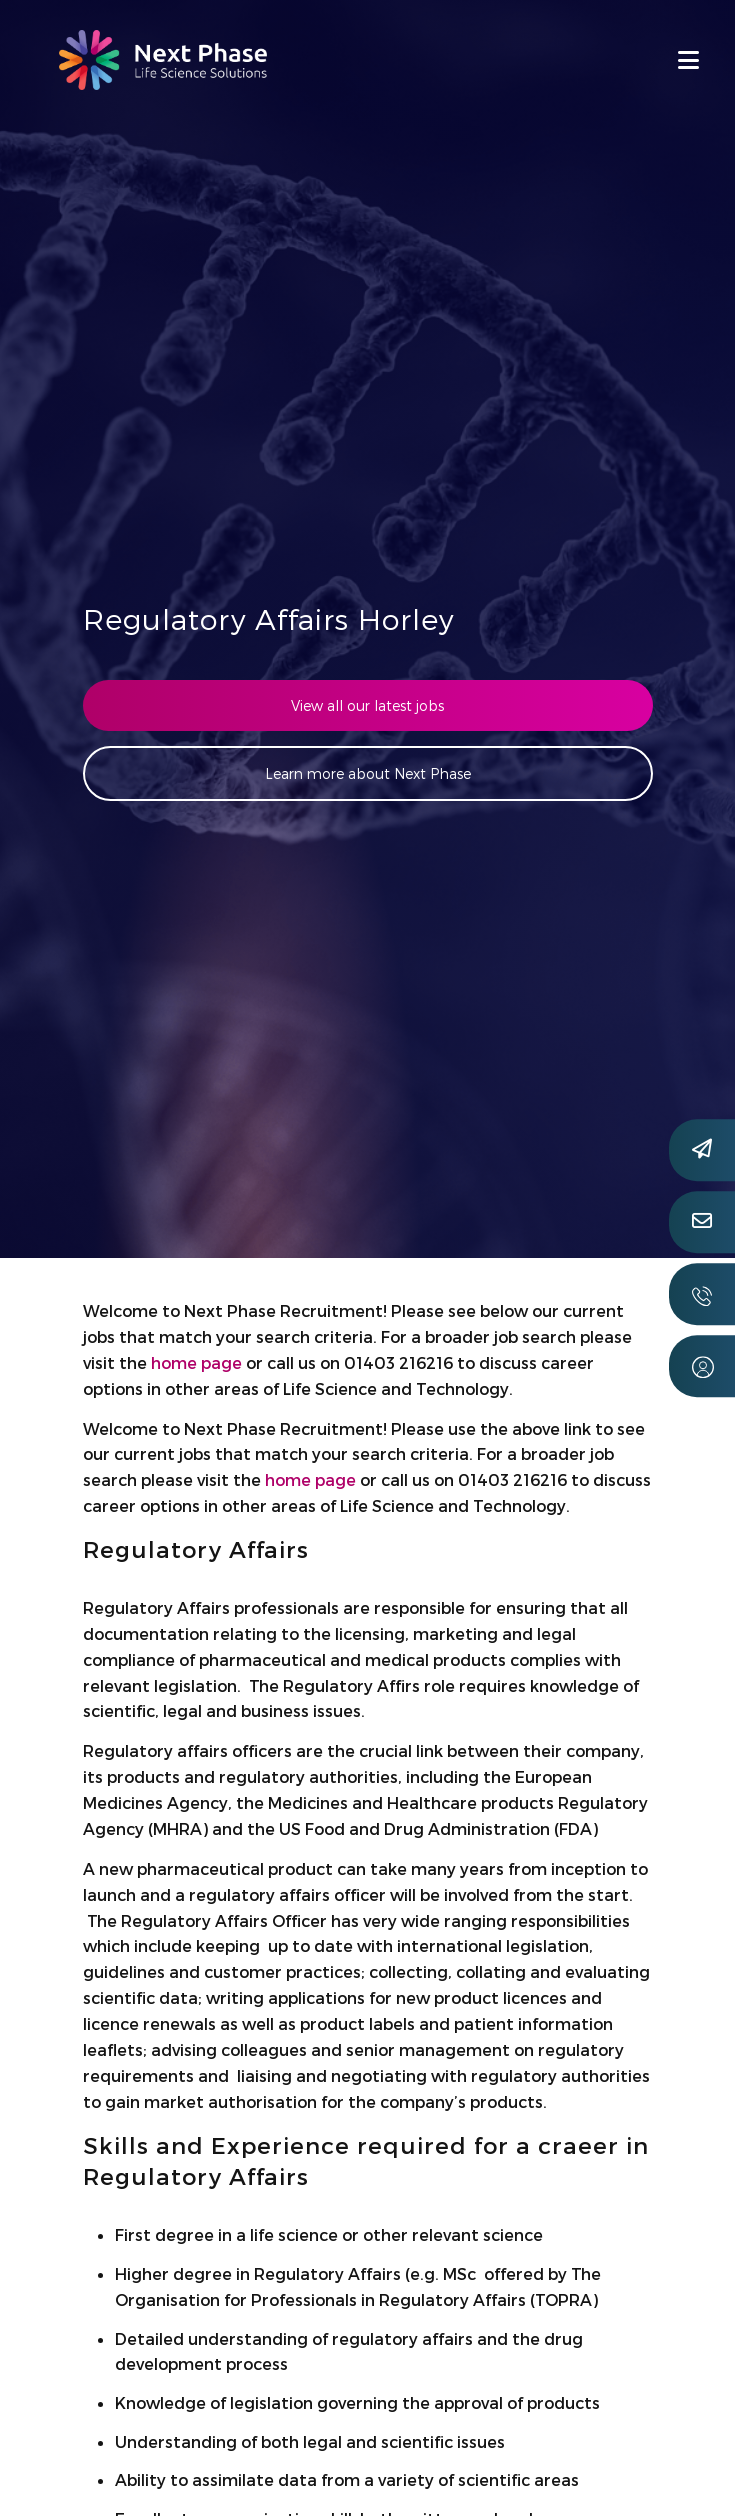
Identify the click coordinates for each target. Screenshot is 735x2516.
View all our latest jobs (367, 705)
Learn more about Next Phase (368, 773)
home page (196, 1362)
